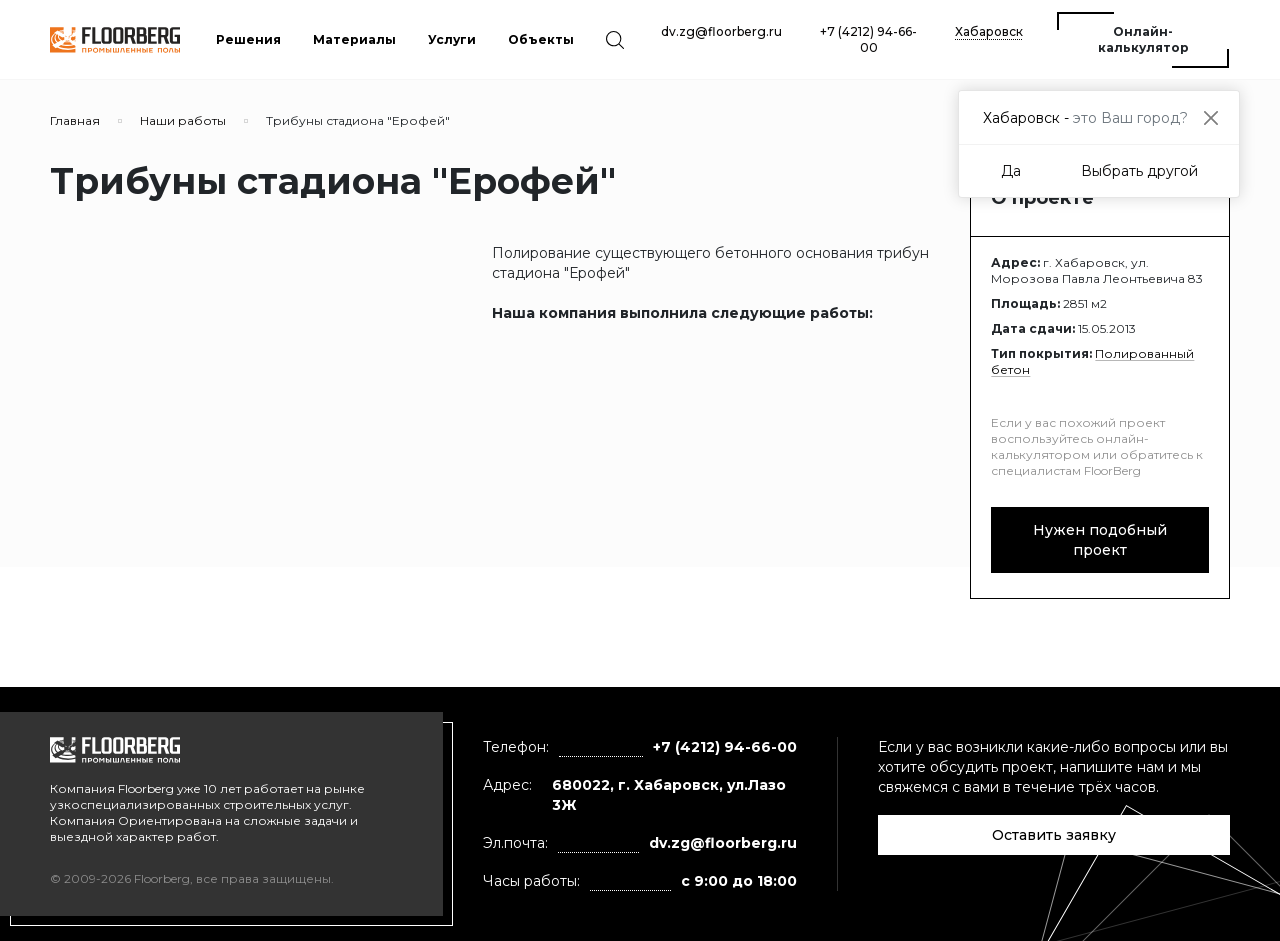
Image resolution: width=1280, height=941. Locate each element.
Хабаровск (989, 31)
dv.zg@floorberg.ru (721, 31)
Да (1011, 171)
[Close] (1210, 117)
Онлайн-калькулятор (1143, 39)
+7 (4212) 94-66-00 (868, 39)
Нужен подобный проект (1100, 540)
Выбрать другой (1139, 171)
